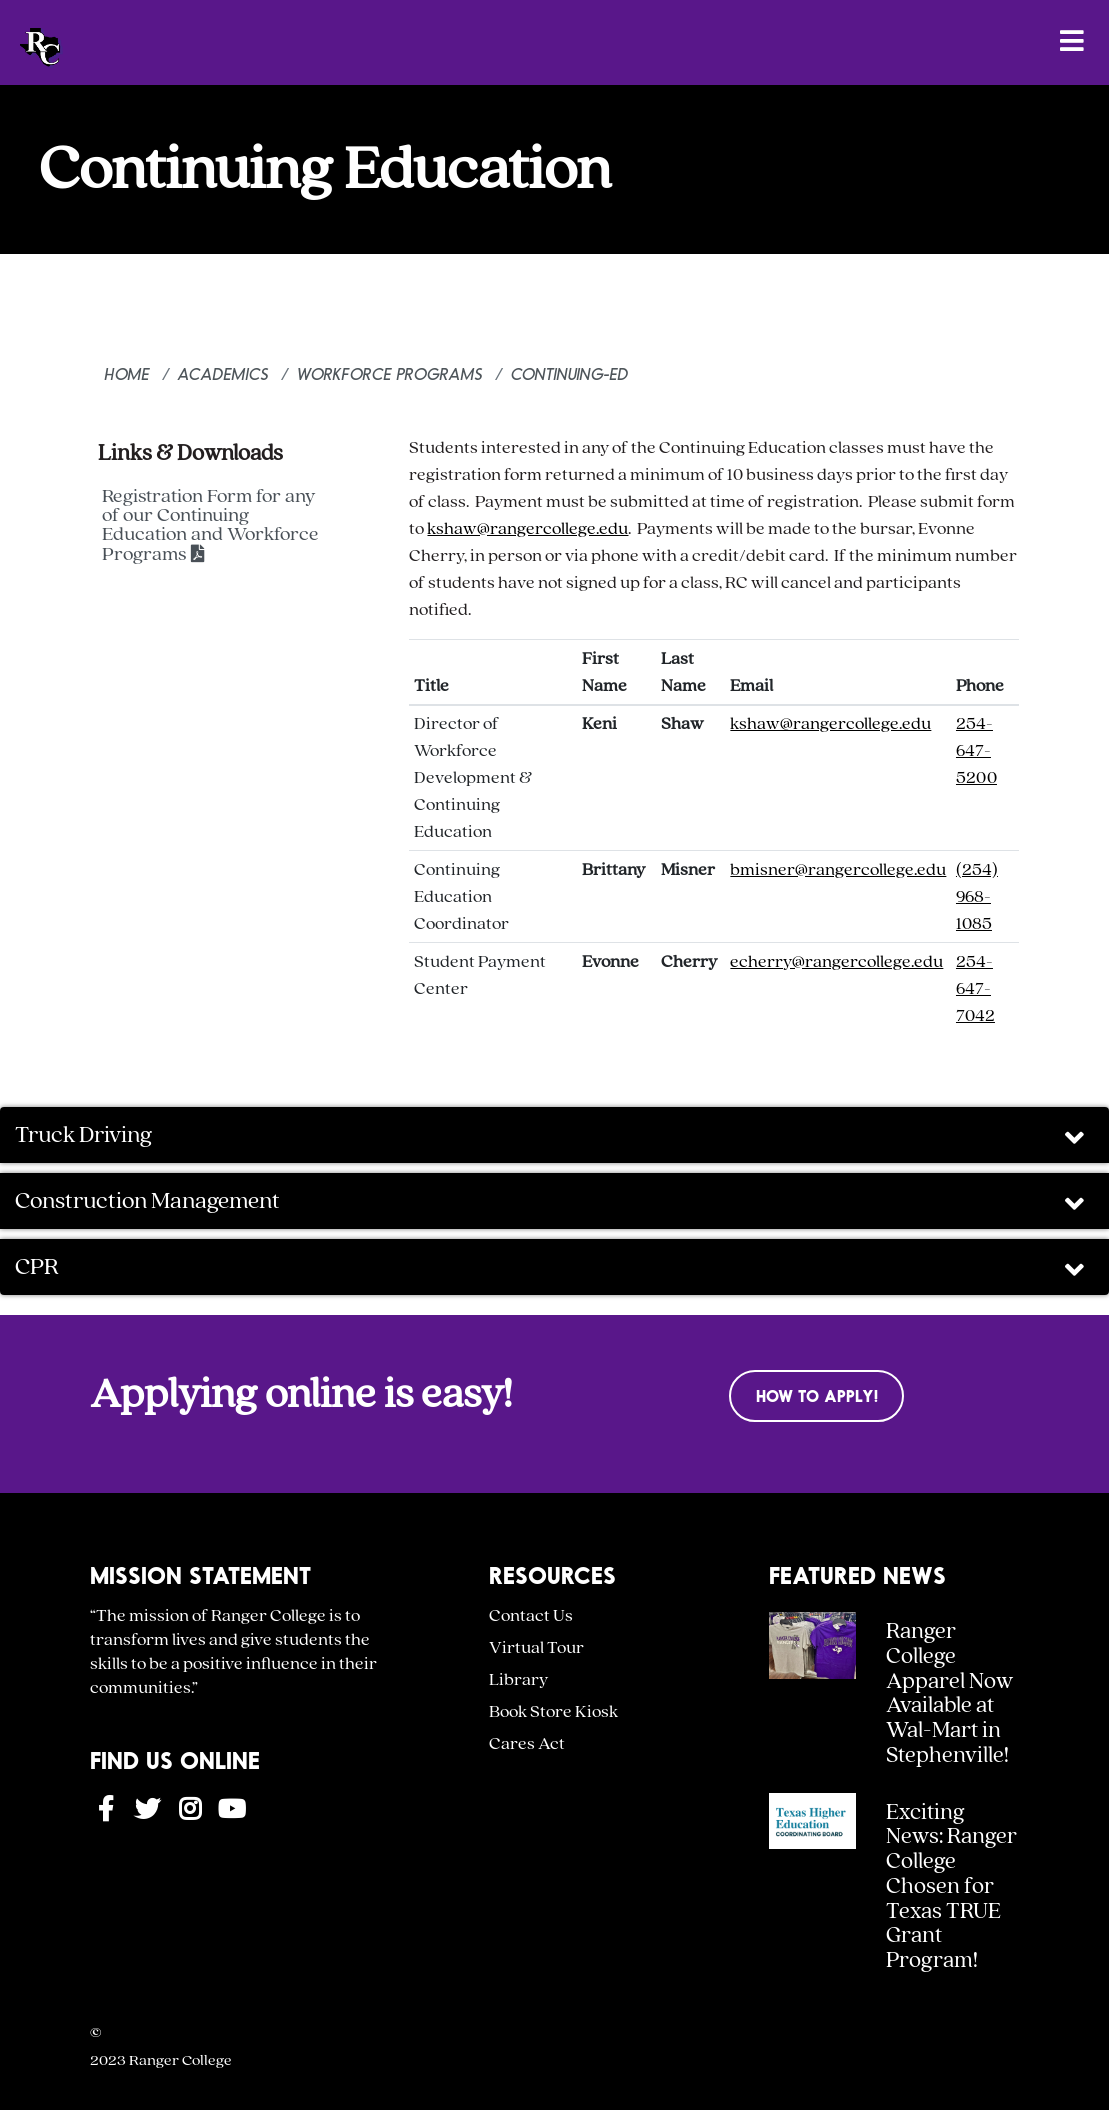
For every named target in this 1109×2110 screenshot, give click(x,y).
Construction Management (552, 1202)
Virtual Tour (536, 1647)
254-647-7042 (975, 988)
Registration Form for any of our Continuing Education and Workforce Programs (210, 525)
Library (518, 1679)
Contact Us (531, 1615)
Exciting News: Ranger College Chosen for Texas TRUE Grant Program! (951, 1887)
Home (127, 373)
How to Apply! (817, 1395)
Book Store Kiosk (553, 1711)
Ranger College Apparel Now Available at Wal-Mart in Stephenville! (949, 1693)
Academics (223, 373)
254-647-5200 (976, 750)
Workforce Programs (390, 373)
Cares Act (527, 1743)
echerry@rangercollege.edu (836, 961)
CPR (552, 1268)
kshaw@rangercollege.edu (527, 528)
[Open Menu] (1072, 40)
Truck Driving (552, 1136)
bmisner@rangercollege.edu (838, 869)
